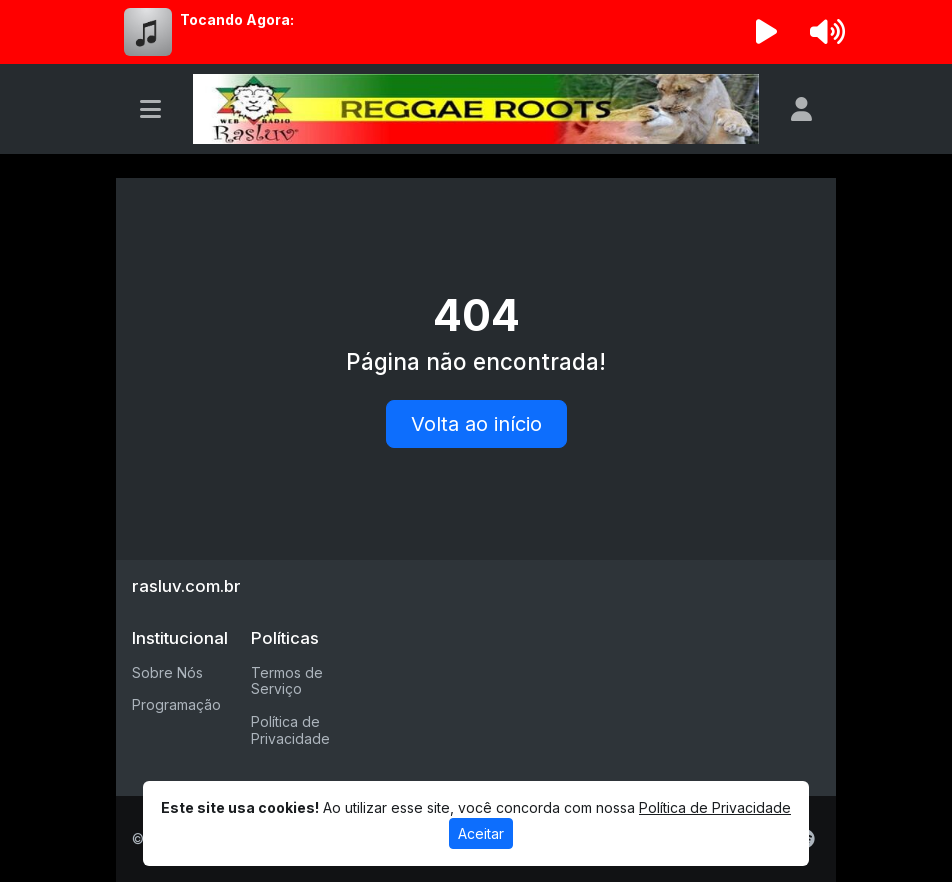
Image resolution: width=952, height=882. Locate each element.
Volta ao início (476, 424)
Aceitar (481, 833)
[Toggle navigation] (150, 109)
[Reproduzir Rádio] (767, 32)
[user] (801, 109)
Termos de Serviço (287, 681)
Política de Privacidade (290, 730)
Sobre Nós (167, 672)
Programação (176, 704)
